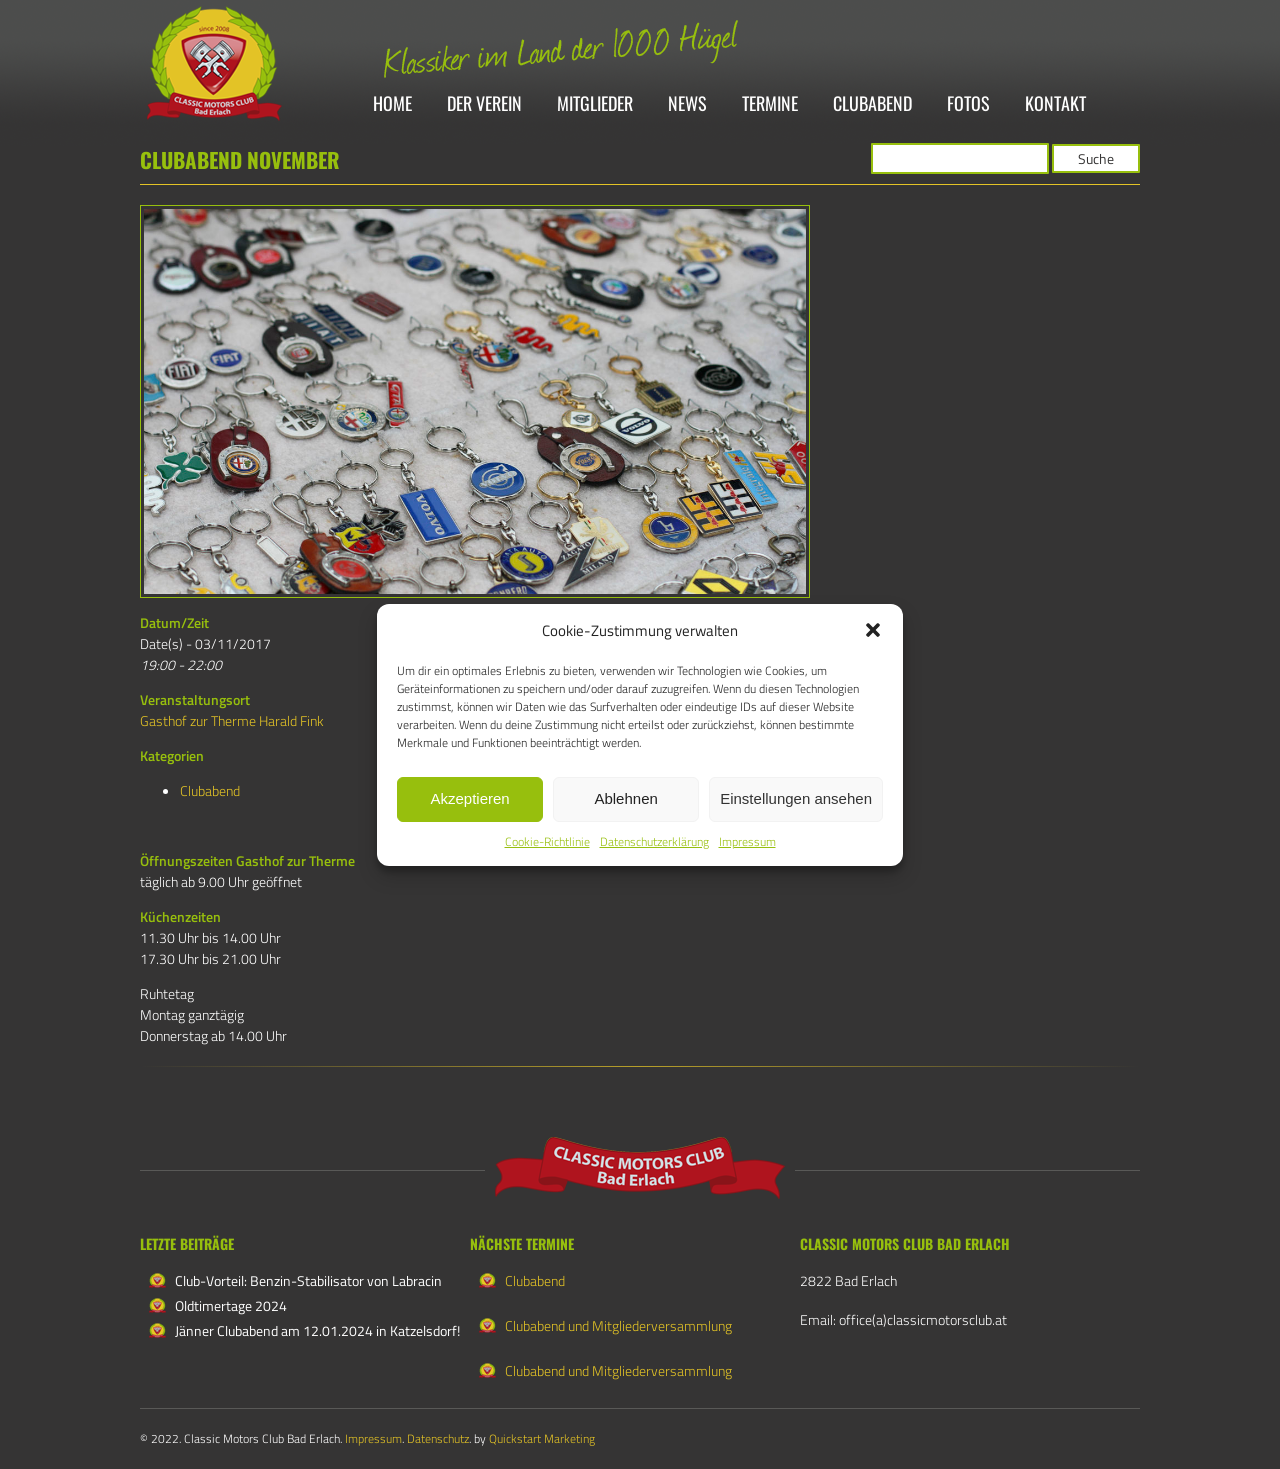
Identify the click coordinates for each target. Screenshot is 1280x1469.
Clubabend (872, 104)
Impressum (747, 841)
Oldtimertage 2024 (231, 1305)
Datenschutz (438, 1438)
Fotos (968, 104)
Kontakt (1055, 104)
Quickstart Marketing (542, 1438)
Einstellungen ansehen (796, 798)
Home (392, 104)
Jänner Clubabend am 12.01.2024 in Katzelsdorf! (317, 1330)
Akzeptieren (469, 798)
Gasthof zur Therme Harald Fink (232, 720)
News (687, 104)
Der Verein (484, 104)
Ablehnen (625, 798)
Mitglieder (595, 104)
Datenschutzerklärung (654, 841)
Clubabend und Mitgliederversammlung (618, 1325)
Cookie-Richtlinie (547, 841)
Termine (770, 104)
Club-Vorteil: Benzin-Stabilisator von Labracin (308, 1280)
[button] (873, 630)
